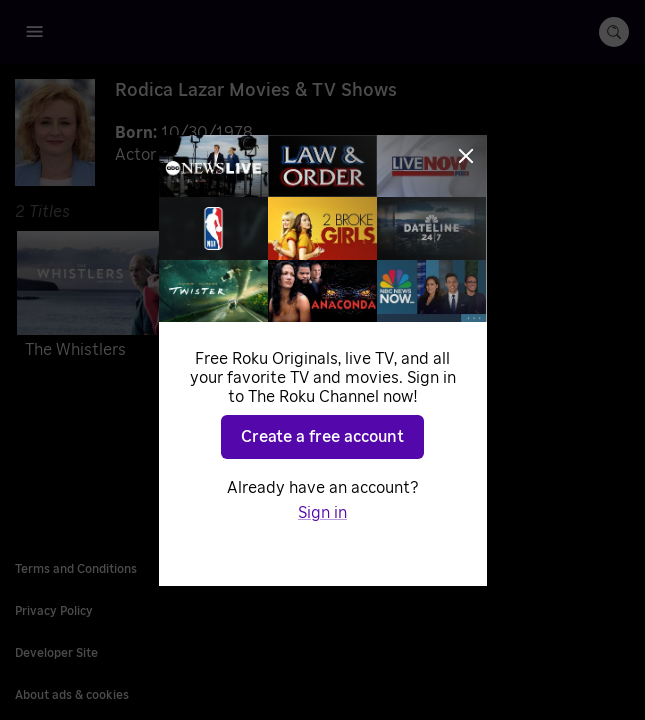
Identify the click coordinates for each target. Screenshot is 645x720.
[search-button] (614, 32)
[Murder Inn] (317, 299)
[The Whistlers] (112, 299)
